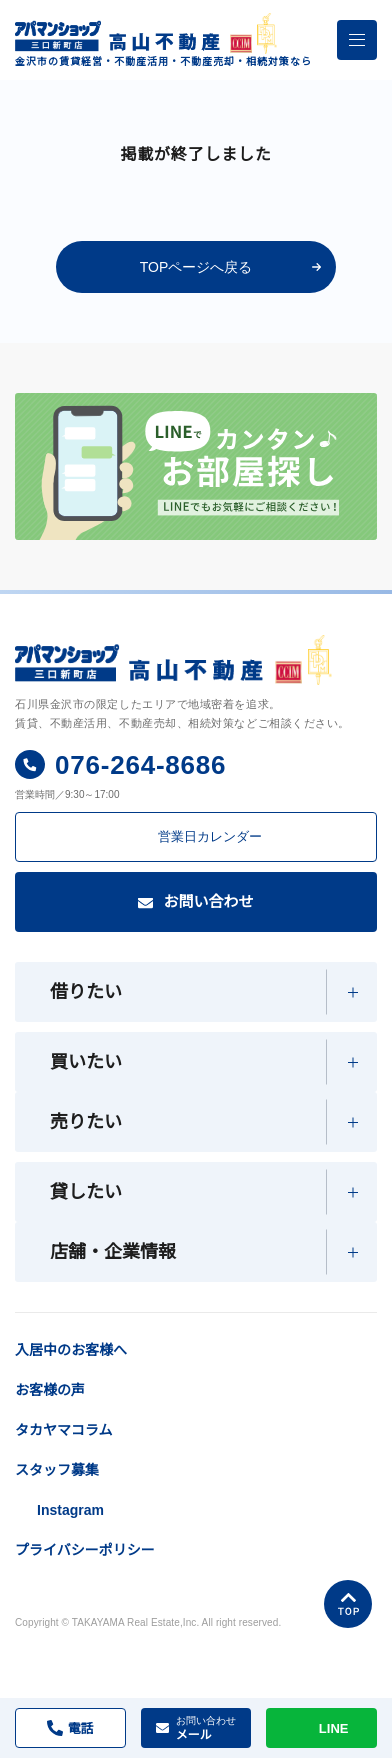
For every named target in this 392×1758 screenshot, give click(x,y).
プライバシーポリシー (85, 1600)
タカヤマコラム (64, 1480)
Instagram (74, 1560)
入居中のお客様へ (122, 1342)
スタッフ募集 (57, 1520)
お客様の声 (50, 1440)
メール (206, 1728)
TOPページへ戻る (196, 267)
